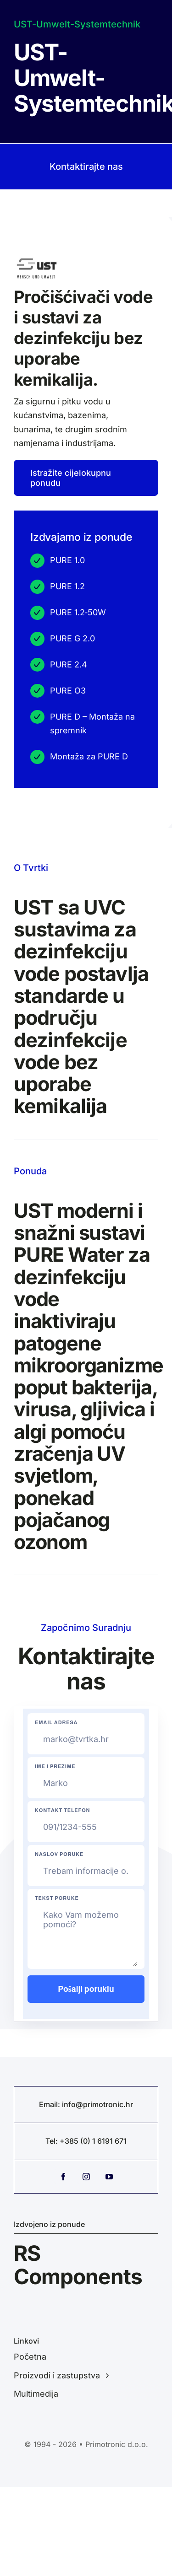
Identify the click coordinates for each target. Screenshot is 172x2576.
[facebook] (63, 2176)
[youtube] (109, 2176)
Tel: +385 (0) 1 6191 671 (86, 2141)
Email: (50, 2104)
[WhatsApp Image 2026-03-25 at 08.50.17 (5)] (37, 261)
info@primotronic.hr (97, 2104)
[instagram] (86, 2176)
